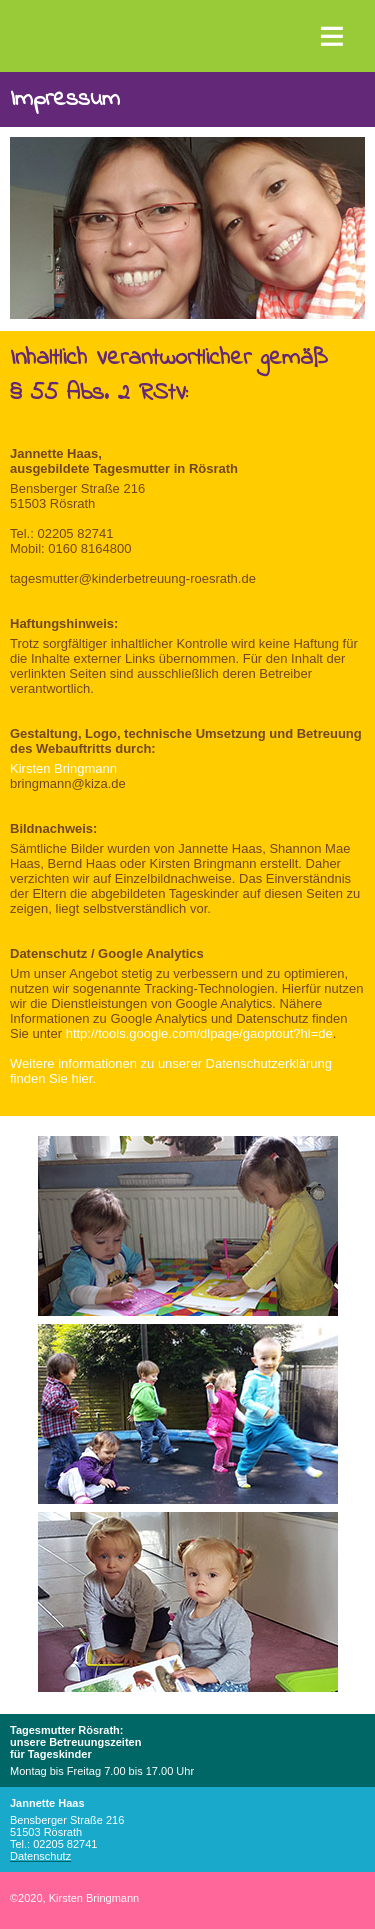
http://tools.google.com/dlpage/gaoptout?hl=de (199, 1033)
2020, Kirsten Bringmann (74, 1898)
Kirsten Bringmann (63, 768)
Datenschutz (40, 1856)
